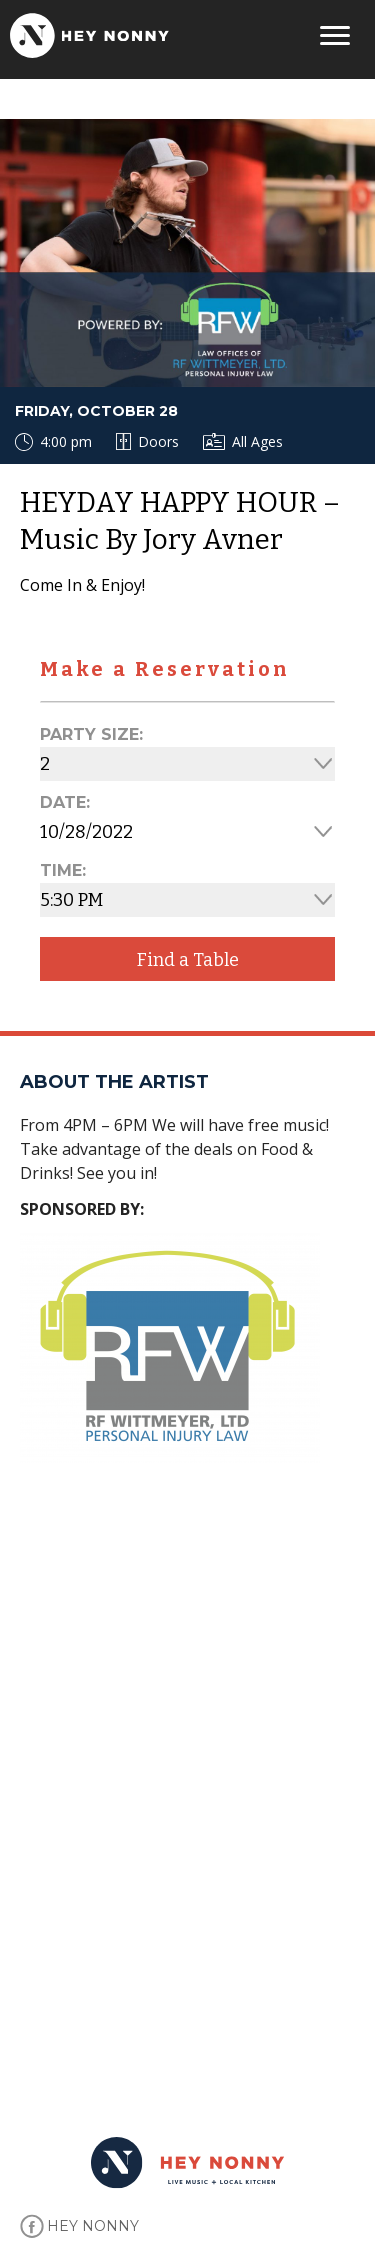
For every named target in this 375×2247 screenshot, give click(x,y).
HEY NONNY (93, 2226)
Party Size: (91, 734)
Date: (65, 802)
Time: (63, 870)
